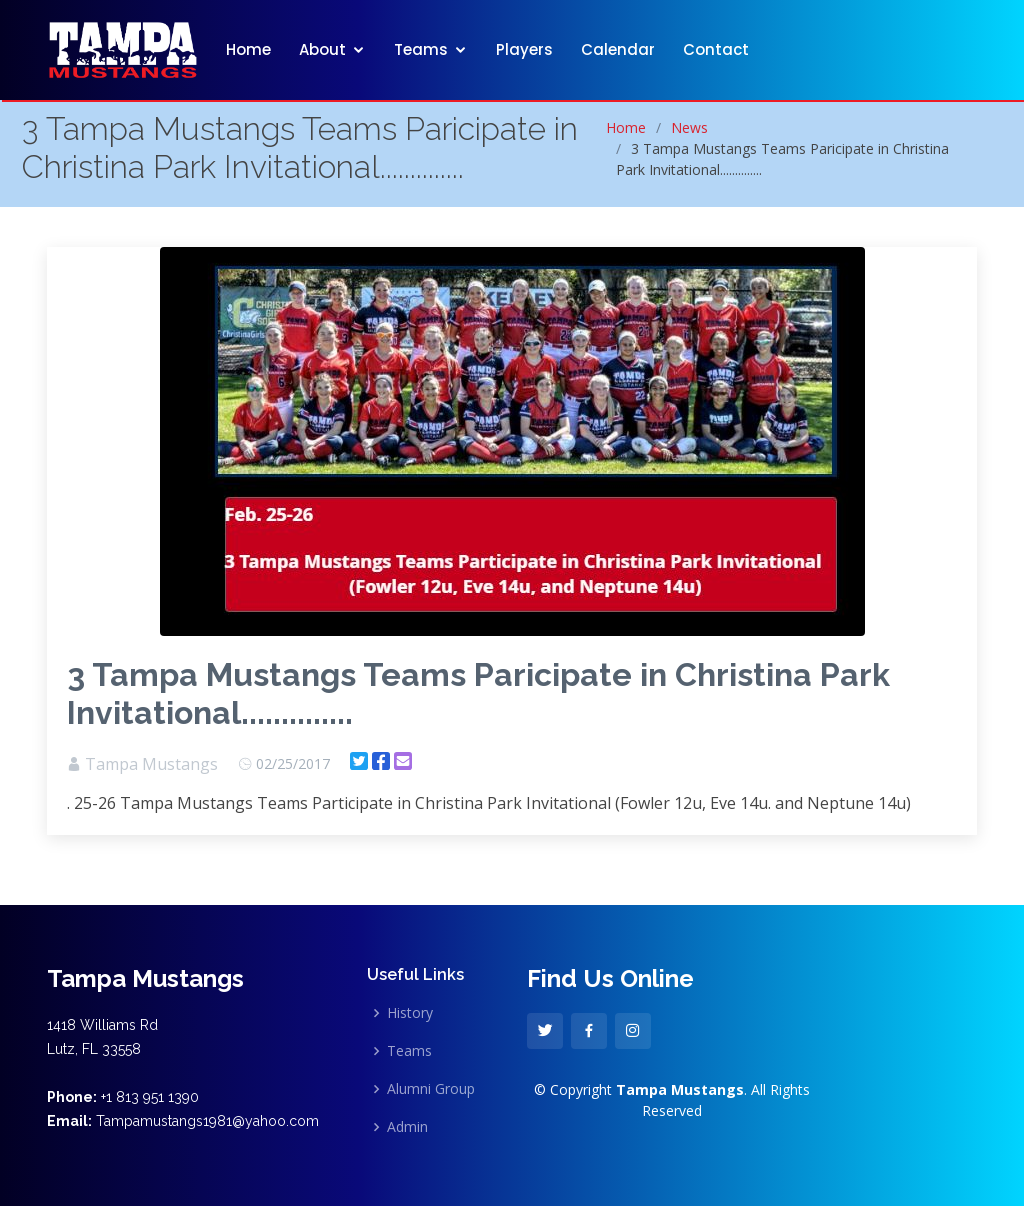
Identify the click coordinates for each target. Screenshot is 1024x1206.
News (689, 127)
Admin (407, 1127)
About (322, 49)
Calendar (618, 49)
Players (524, 49)
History (410, 1013)
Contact (716, 49)
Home (248, 49)
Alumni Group (431, 1089)
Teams (421, 49)
